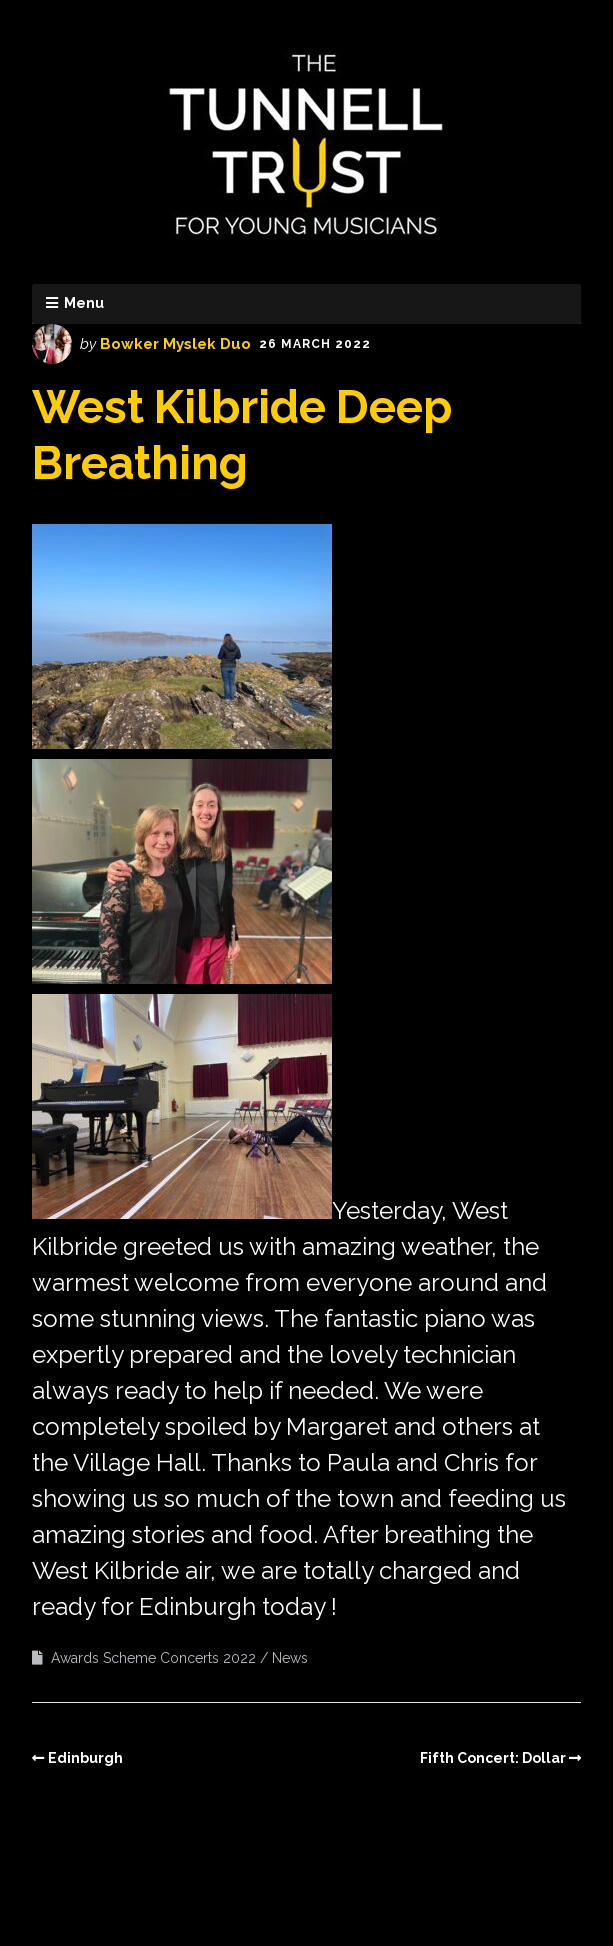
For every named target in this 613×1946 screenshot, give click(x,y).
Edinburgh (85, 1758)
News (290, 1658)
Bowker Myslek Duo (175, 344)
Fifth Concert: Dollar (493, 1758)
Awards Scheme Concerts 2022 (153, 1658)
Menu (84, 303)
